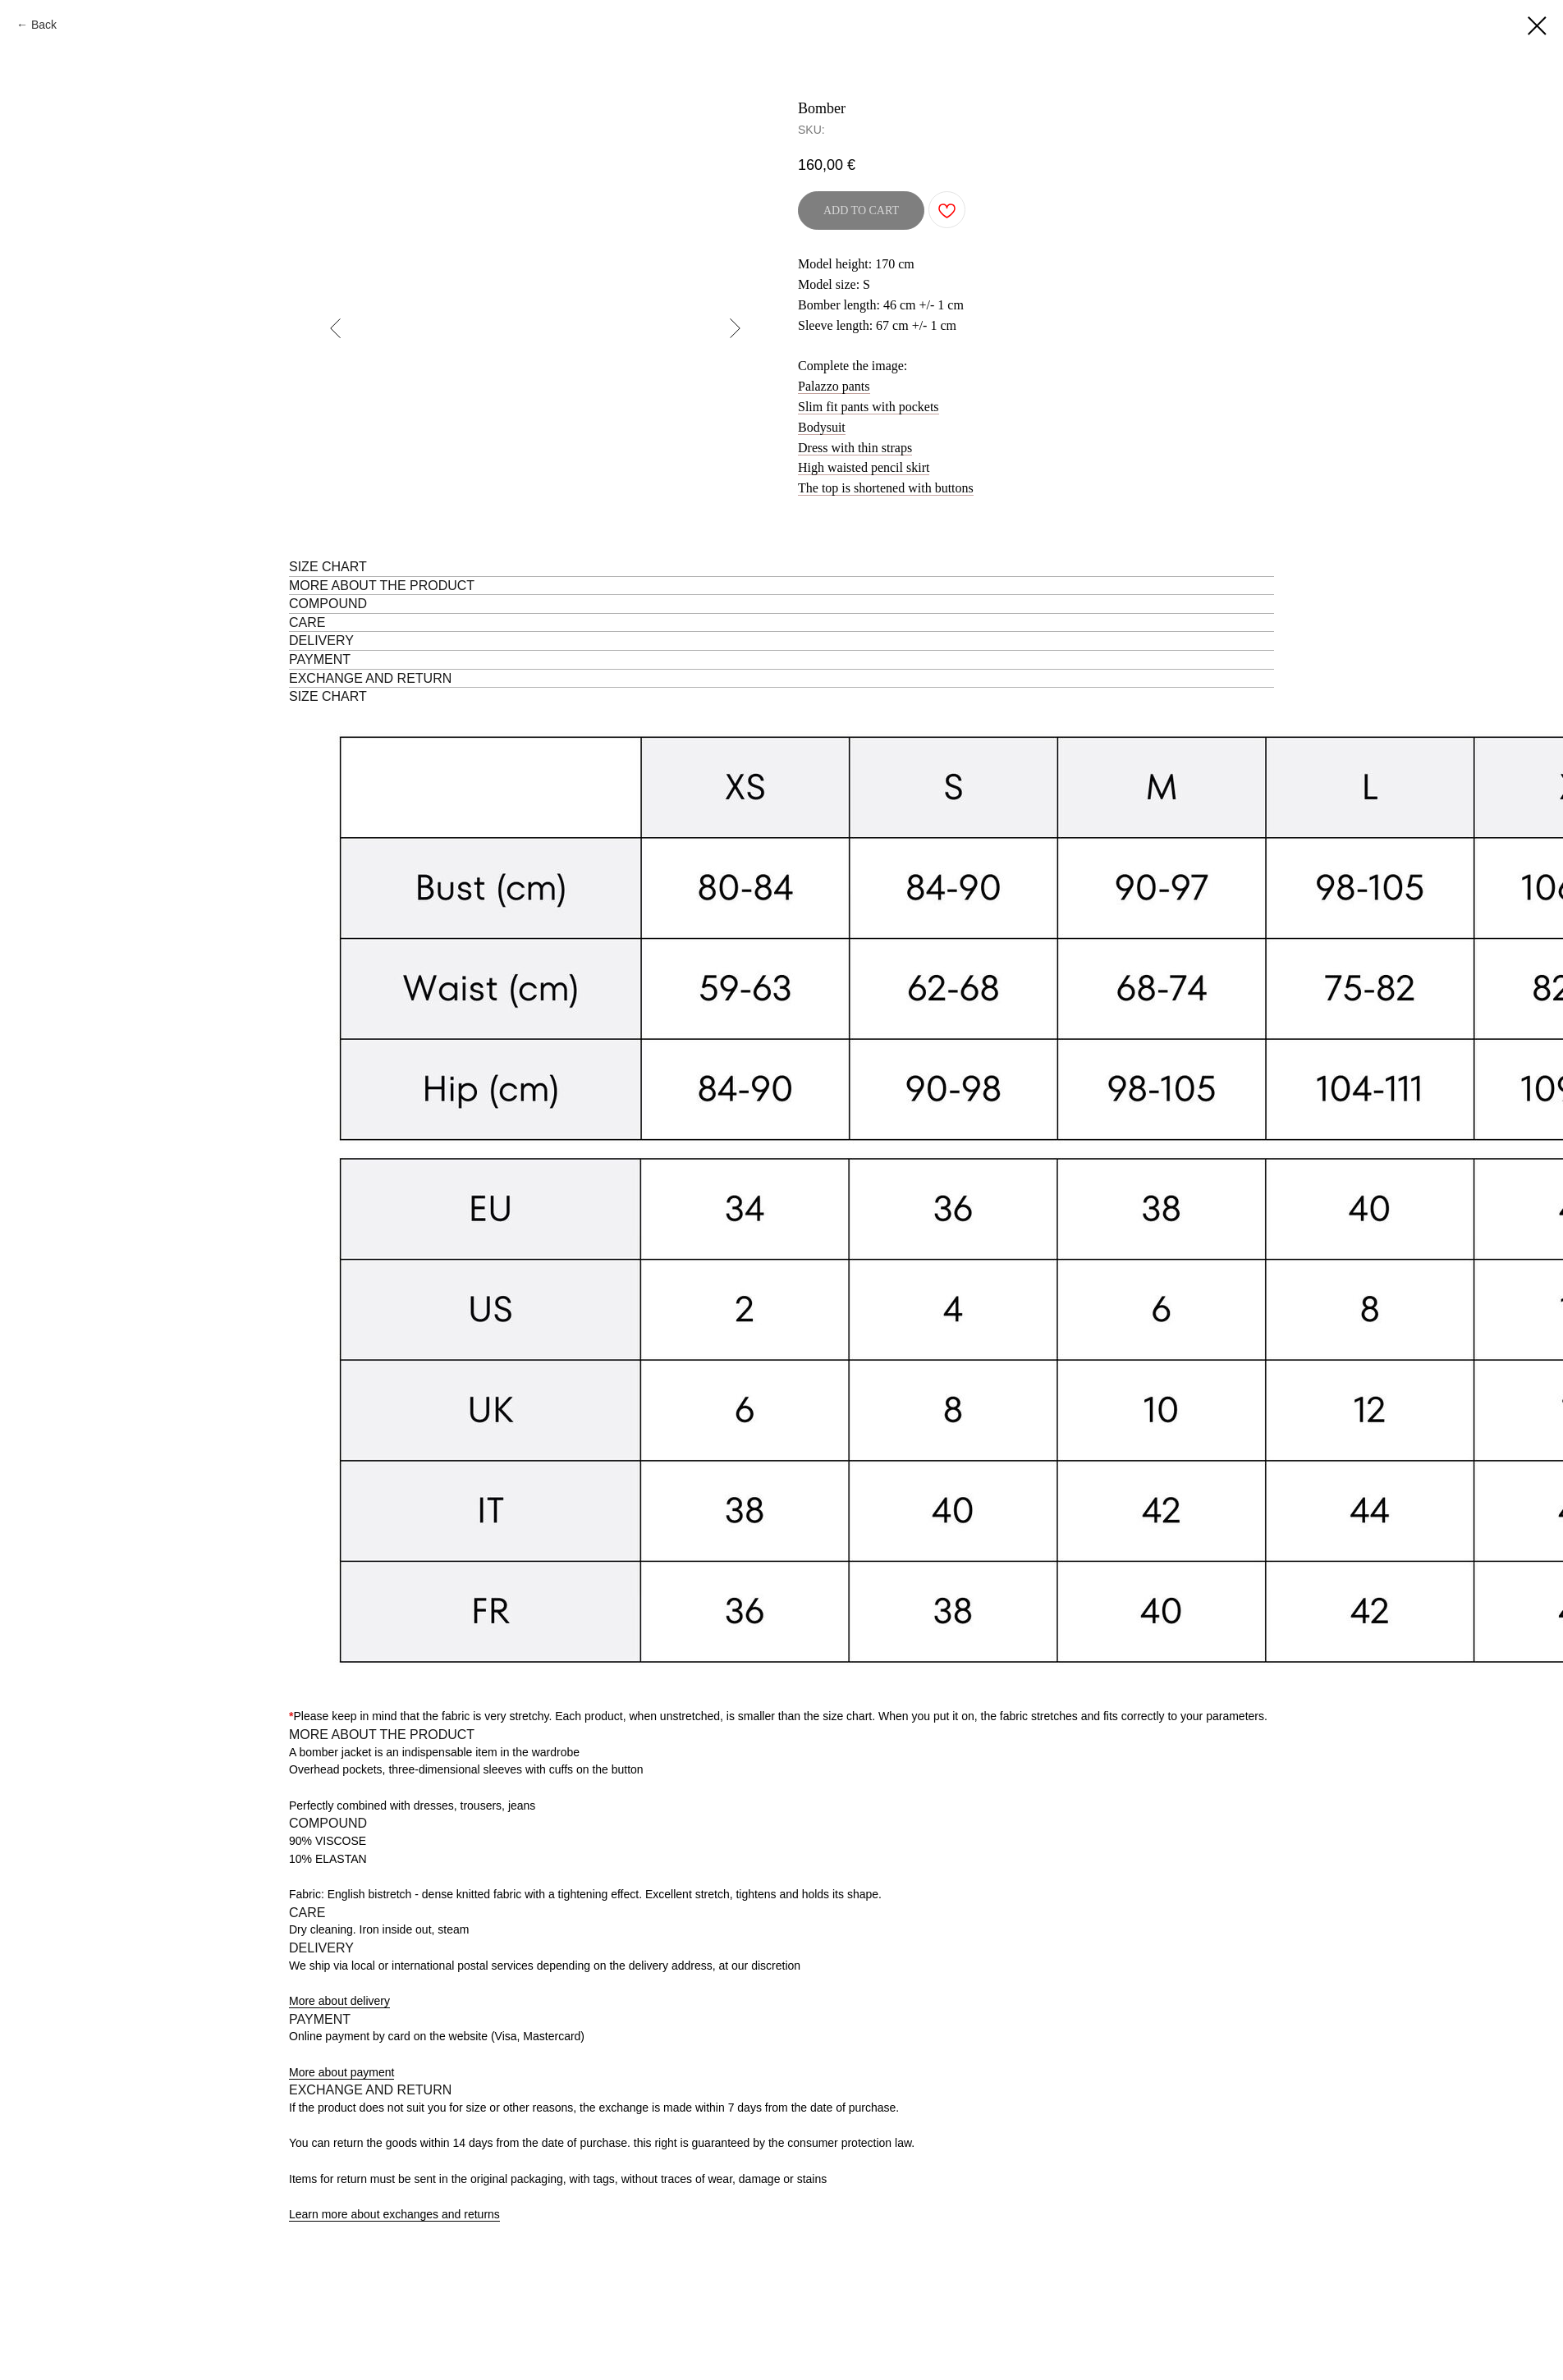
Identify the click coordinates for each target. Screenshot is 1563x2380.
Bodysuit (822, 427)
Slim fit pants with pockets (868, 407)
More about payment (341, 2072)
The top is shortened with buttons (886, 488)
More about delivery (339, 2000)
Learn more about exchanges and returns (394, 2214)
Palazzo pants (834, 386)
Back (44, 24)
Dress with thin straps (855, 448)
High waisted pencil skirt (863, 467)
